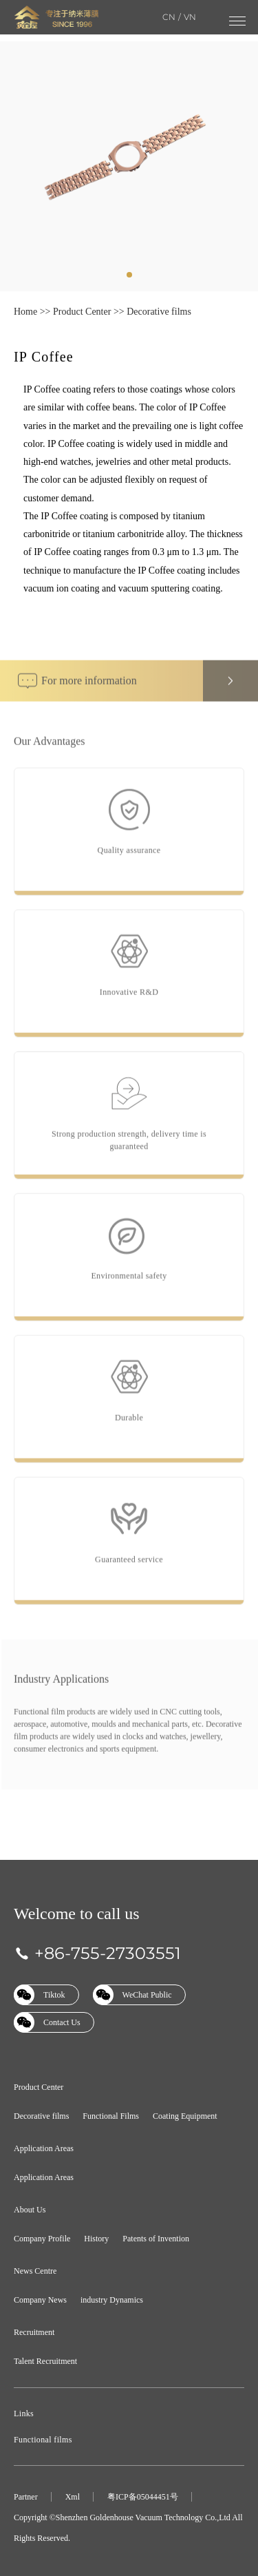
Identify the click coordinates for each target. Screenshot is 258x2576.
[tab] (129, 275)
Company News (40, 2300)
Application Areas (44, 2148)
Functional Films (111, 2116)
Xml (72, 2497)
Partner (26, 2497)
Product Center (82, 311)
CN (168, 17)
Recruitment (34, 2332)
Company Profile (42, 2238)
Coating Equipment (185, 2116)
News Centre (35, 2271)
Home (25, 311)
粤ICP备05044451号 (142, 2497)
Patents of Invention (155, 2238)
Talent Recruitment (45, 2361)
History (96, 2238)
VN (190, 17)
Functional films (43, 2439)
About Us (29, 2209)
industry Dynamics (111, 2300)
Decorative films (159, 311)
